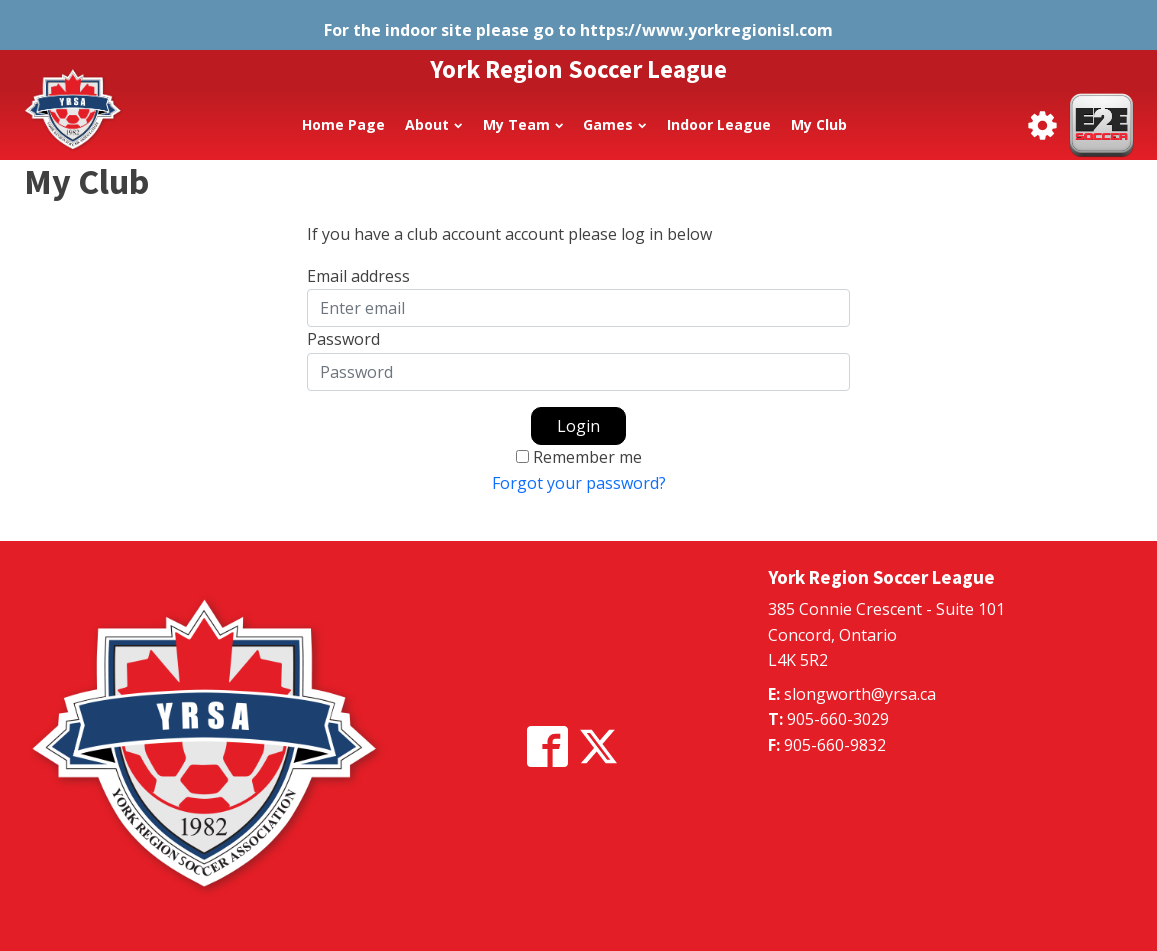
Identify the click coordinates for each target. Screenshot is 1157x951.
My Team (523, 124)
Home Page (343, 124)
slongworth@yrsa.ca (860, 694)
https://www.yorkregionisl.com (706, 30)
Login (578, 426)
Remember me (587, 457)
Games (614, 124)
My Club (819, 124)
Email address (358, 276)
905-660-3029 (838, 719)
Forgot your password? (579, 483)
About (433, 124)
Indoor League (719, 124)
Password (343, 339)
